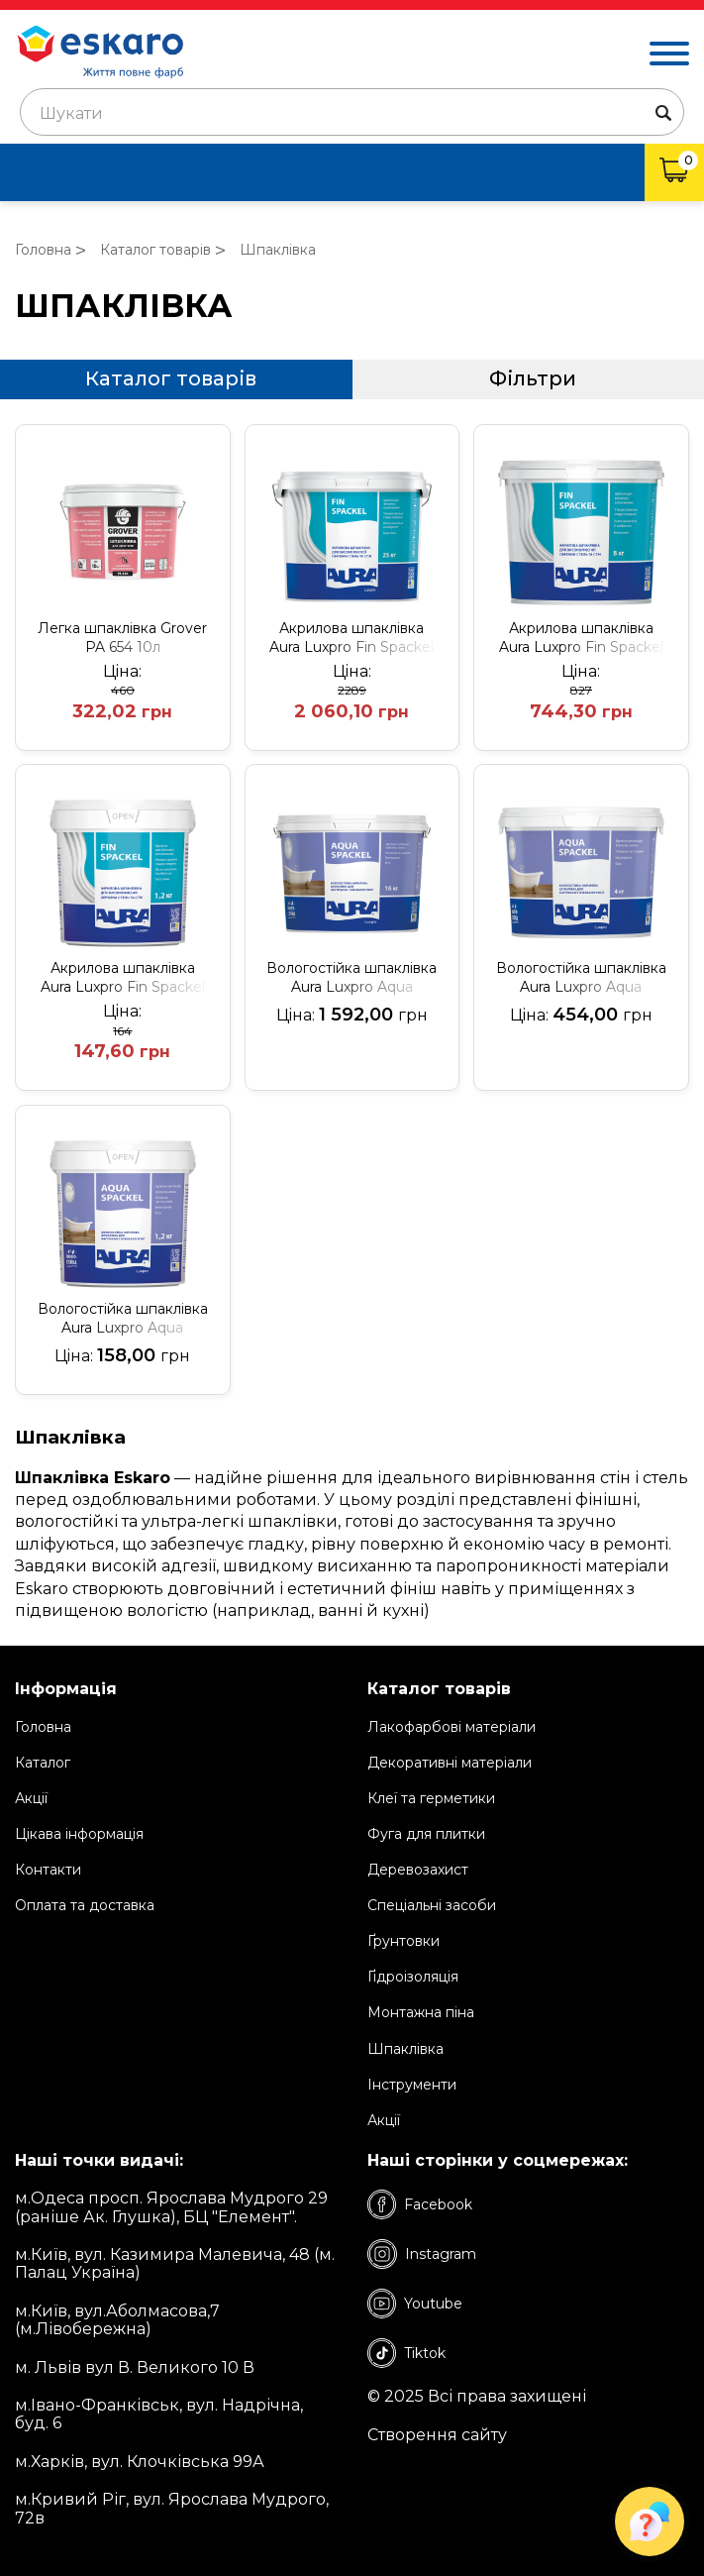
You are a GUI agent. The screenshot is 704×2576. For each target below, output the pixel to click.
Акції (31, 1798)
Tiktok (406, 2353)
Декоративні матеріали (449, 1763)
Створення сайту (437, 2435)
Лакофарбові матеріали (451, 1727)
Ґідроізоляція (412, 1977)
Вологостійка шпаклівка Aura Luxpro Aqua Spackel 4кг (581, 978)
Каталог (42, 1763)
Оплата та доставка (84, 1905)
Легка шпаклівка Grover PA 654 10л (122, 637)
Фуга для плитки (426, 1834)
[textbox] (352, 114)
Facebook (419, 2204)
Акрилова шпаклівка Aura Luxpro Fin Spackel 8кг (581, 638)
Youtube (414, 2303)
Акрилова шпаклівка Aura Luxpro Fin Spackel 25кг (351, 638)
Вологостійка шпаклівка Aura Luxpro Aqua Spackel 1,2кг (123, 1319)
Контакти (48, 1870)
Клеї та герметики (431, 1798)
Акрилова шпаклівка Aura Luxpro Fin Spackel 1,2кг (123, 978)
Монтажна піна (420, 2012)
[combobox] (352, 112)
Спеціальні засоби (431, 1905)
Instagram (421, 2254)
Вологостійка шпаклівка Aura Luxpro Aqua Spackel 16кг (351, 978)
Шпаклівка (405, 2049)
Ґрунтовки (403, 1941)
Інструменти (411, 2085)
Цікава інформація (79, 1834)
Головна (43, 1727)
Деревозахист (417, 1870)
